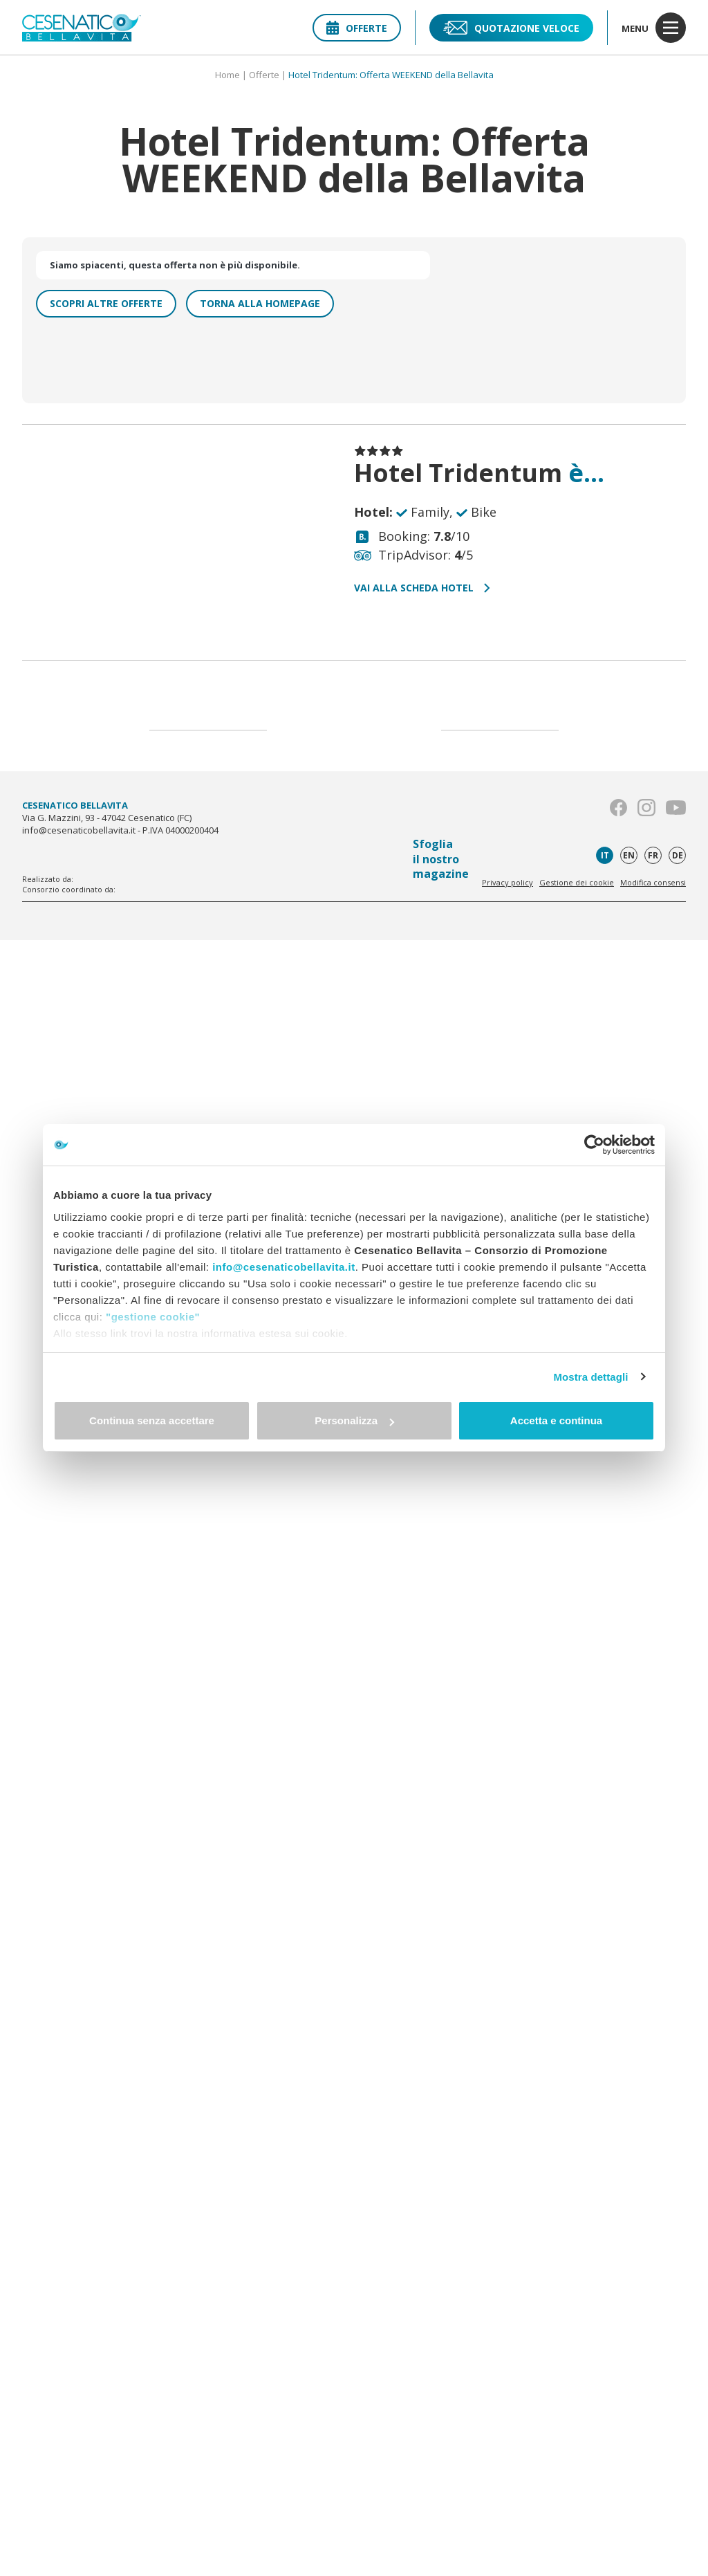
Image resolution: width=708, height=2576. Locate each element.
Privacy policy (507, 882)
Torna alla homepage (260, 303)
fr (653, 855)
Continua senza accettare (151, 1420)
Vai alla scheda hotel (422, 587)
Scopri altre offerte (106, 303)
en (629, 855)
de (677, 855)
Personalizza (354, 1420)
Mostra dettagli (590, 1377)
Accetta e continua (556, 1420)
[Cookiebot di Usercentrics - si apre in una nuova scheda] (594, 1144)
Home (227, 74)
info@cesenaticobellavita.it (283, 1267)
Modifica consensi (653, 882)
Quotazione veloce (511, 28)
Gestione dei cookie (576, 882)
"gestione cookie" (153, 1317)
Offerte (356, 28)
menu (654, 27)
